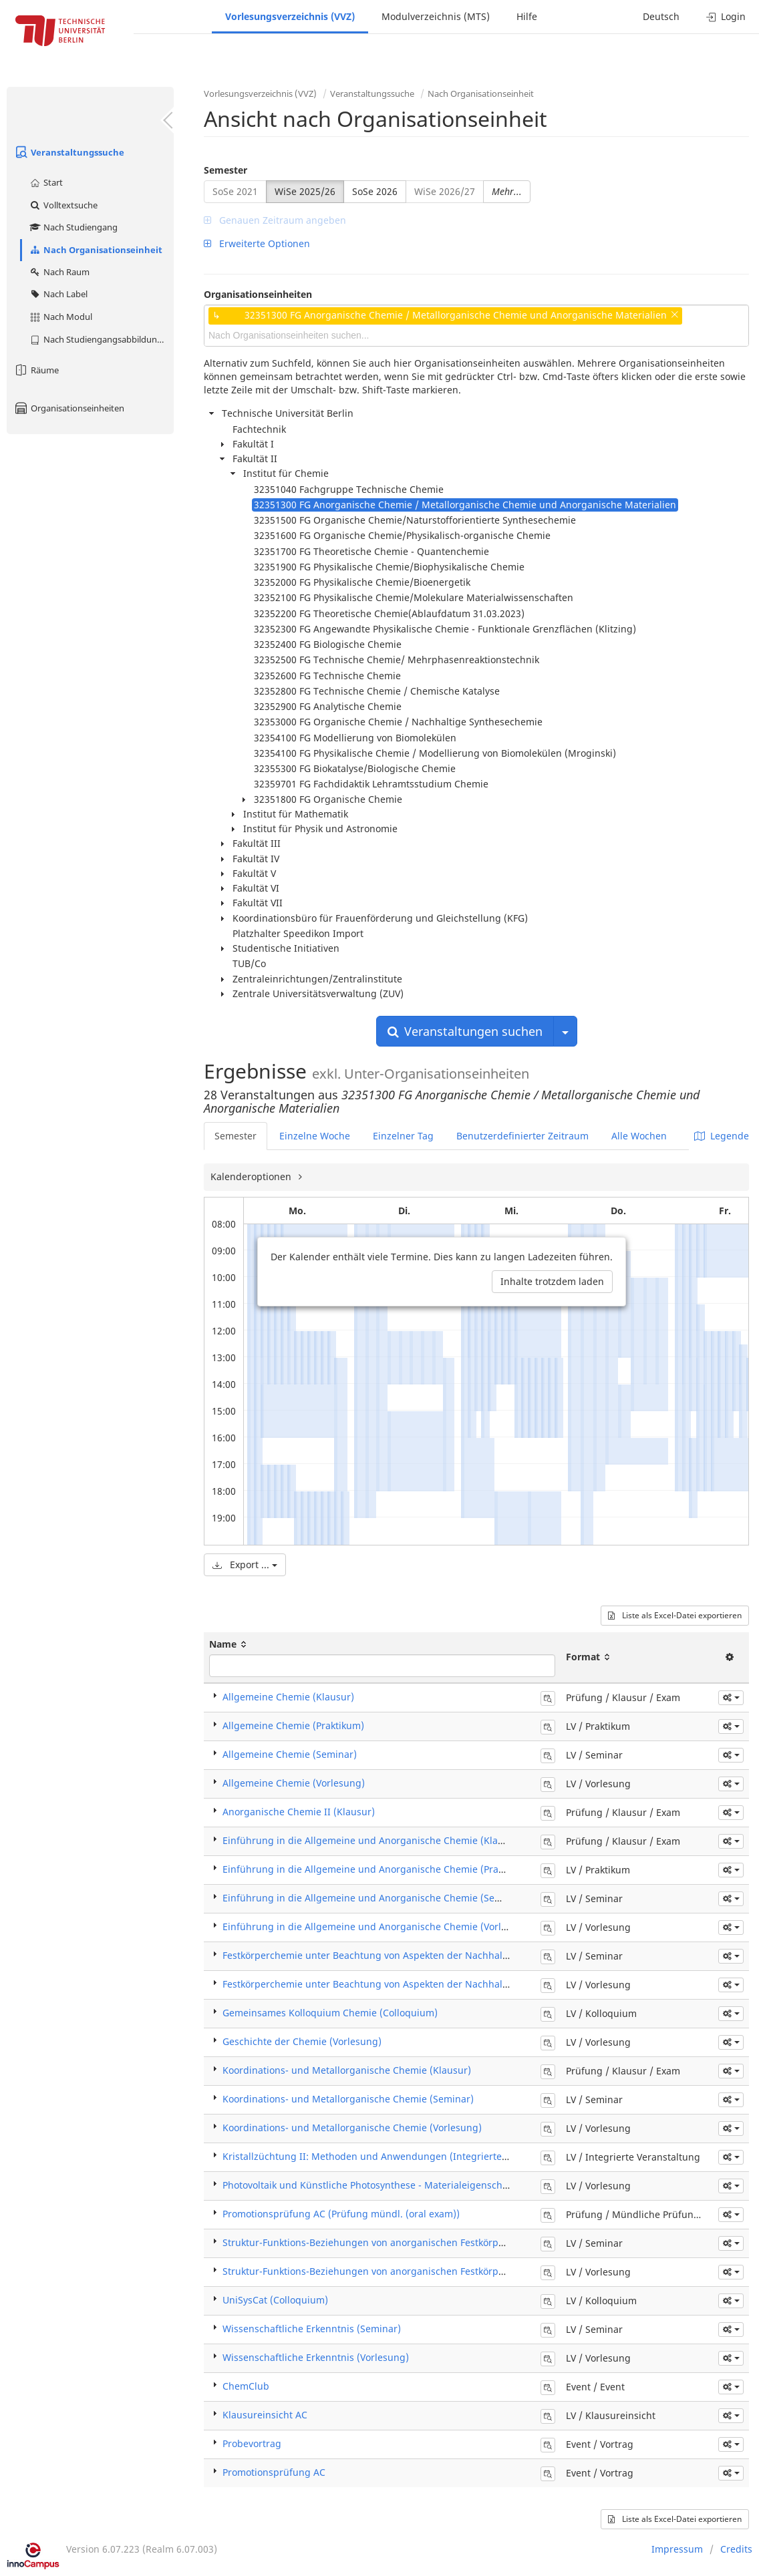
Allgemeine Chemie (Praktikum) (293, 1725)
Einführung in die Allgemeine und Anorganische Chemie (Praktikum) (377, 1869)
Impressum (677, 2549)
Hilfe (526, 16)
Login (726, 16)
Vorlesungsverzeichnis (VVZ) (290, 16)
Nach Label (58, 294)
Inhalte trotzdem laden (552, 1281)
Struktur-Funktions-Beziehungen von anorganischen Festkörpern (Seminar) (391, 2242)
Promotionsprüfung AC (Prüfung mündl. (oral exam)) (341, 2213)
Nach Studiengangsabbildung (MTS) (101, 339)
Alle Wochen (639, 1135)
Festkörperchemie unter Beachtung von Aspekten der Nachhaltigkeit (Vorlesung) (403, 1984)
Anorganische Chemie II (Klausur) (298, 1811)
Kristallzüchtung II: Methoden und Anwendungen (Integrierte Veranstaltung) (396, 2156)
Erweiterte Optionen (257, 243)
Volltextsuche (63, 205)
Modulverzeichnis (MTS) (436, 16)
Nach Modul (60, 317)
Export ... (244, 1564)
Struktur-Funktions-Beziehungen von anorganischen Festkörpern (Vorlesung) (395, 2271)
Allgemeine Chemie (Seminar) (289, 1754)
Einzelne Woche (314, 1135)
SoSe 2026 (375, 191)
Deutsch (661, 16)
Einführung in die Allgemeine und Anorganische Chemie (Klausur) (372, 1840)
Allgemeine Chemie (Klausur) (288, 1696)
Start (46, 182)
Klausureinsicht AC (264, 2414)
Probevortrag (251, 2443)
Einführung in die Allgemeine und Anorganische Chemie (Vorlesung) (377, 1926)
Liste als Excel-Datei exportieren (675, 1615)
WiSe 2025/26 (305, 191)
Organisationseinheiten (68, 408)
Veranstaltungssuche (68, 152)
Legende (721, 1135)
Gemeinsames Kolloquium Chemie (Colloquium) (330, 2012)
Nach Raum (59, 272)
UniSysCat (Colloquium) (275, 2299)
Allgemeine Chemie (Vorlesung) (293, 1783)
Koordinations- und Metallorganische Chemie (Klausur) (346, 2070)
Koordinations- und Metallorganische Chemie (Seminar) (348, 2098)
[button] (731, 1697)
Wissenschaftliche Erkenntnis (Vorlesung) (315, 2357)
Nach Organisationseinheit (95, 250)
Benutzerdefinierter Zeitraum (522, 1135)
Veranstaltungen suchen (465, 1031)
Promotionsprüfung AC (273, 2472)
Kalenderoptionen (252, 1176)
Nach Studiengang (73, 227)
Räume (36, 370)
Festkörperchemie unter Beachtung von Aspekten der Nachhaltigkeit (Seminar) (399, 1955)
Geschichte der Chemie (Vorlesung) (302, 2041)
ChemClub (245, 2386)
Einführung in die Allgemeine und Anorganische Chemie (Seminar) (373, 1897)
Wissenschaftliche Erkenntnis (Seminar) (311, 2328)
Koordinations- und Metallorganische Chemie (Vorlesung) (352, 2127)
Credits (736, 2549)
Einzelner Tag (403, 1135)
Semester (225, 170)
